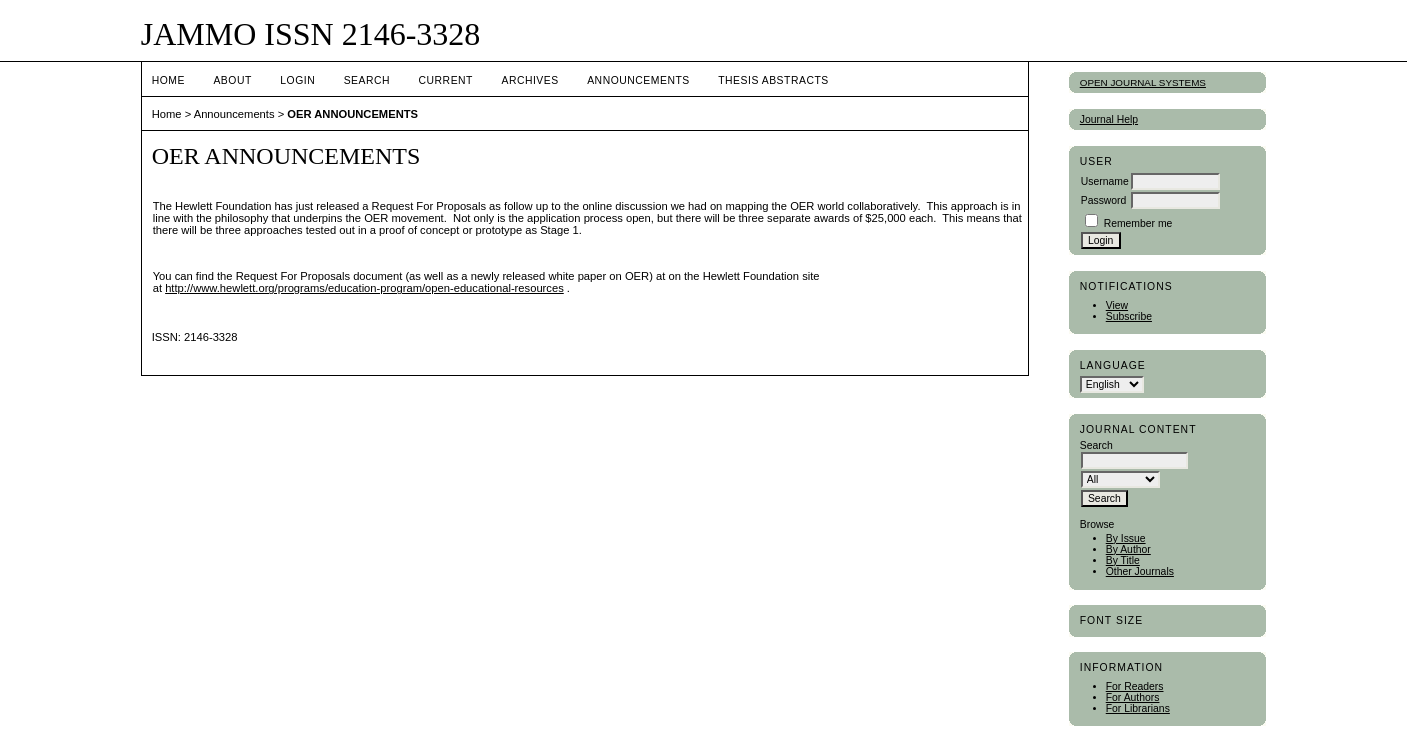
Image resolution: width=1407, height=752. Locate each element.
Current (446, 80)
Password (1104, 200)
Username (1105, 181)
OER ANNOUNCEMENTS (352, 114)
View (1117, 305)
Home (168, 80)
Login (297, 80)
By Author (1128, 549)
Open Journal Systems (1143, 82)
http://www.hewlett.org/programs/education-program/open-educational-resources (364, 288)
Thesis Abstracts (773, 80)
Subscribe (1129, 316)
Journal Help (1109, 119)
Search (367, 80)
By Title (1123, 560)
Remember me (1138, 223)
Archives (529, 80)
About (232, 80)
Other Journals (1140, 571)
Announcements (638, 80)
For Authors (1133, 697)
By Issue (1126, 538)
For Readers (1135, 686)
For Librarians (1138, 708)
